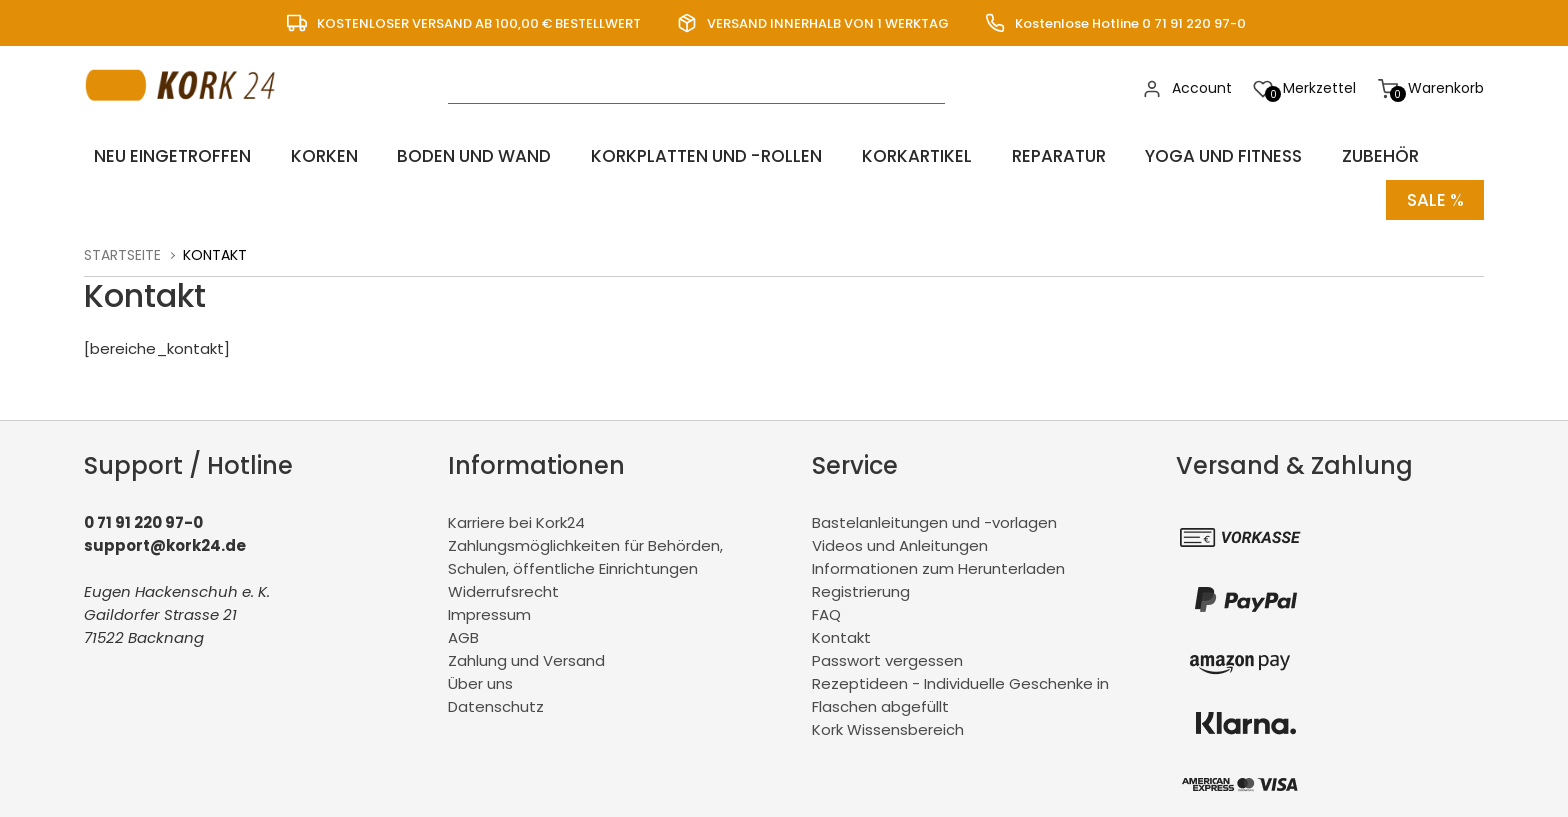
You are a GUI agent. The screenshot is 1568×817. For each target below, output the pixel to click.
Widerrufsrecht (503, 582)
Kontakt (841, 628)
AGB (463, 628)
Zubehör (1358, 155)
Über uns (480, 674)
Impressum (489, 605)
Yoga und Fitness (1204, 155)
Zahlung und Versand (526, 651)
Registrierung (861, 582)
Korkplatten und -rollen (691, 155)
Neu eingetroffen (165, 155)
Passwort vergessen (887, 651)
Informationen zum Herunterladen (938, 559)
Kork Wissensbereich (888, 720)
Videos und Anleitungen (900, 536)
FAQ (826, 605)
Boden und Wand (457, 155)
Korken (311, 155)
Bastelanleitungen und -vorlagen (934, 513)
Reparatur (1039, 155)
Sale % (1433, 195)
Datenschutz (496, 697)
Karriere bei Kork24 (516, 513)
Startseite (122, 246)
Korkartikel (900, 155)
